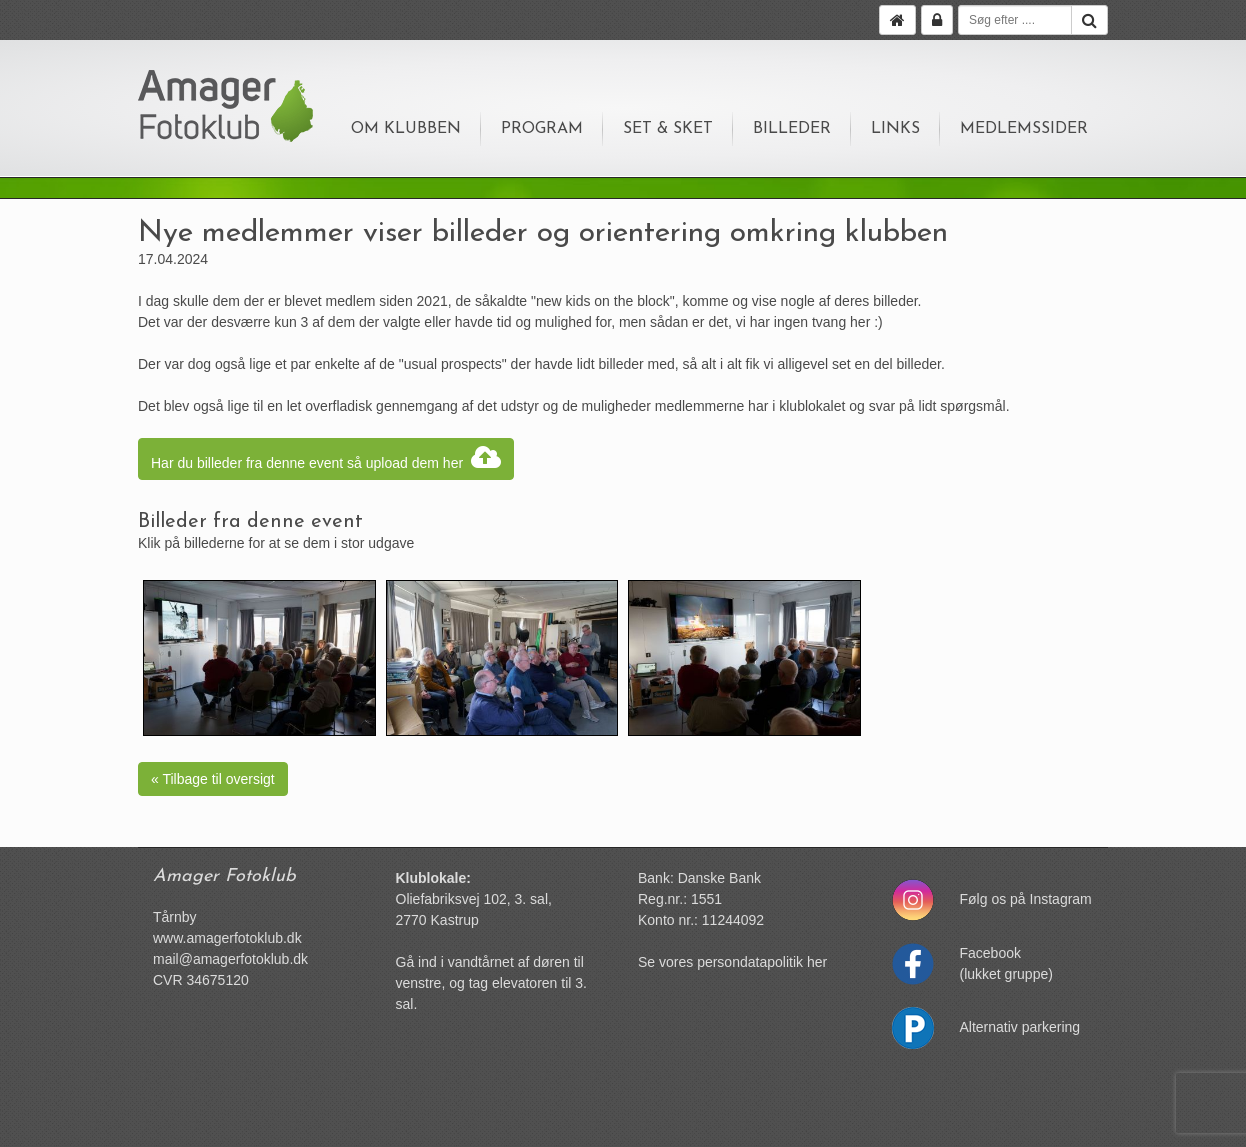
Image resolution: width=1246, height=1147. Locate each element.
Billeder (792, 129)
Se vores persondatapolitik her (732, 962)
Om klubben (406, 129)
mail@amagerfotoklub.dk (230, 959)
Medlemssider (1024, 129)
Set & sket (668, 129)
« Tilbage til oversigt (213, 779)
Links (895, 129)
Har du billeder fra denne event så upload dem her (326, 459)
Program (542, 129)
